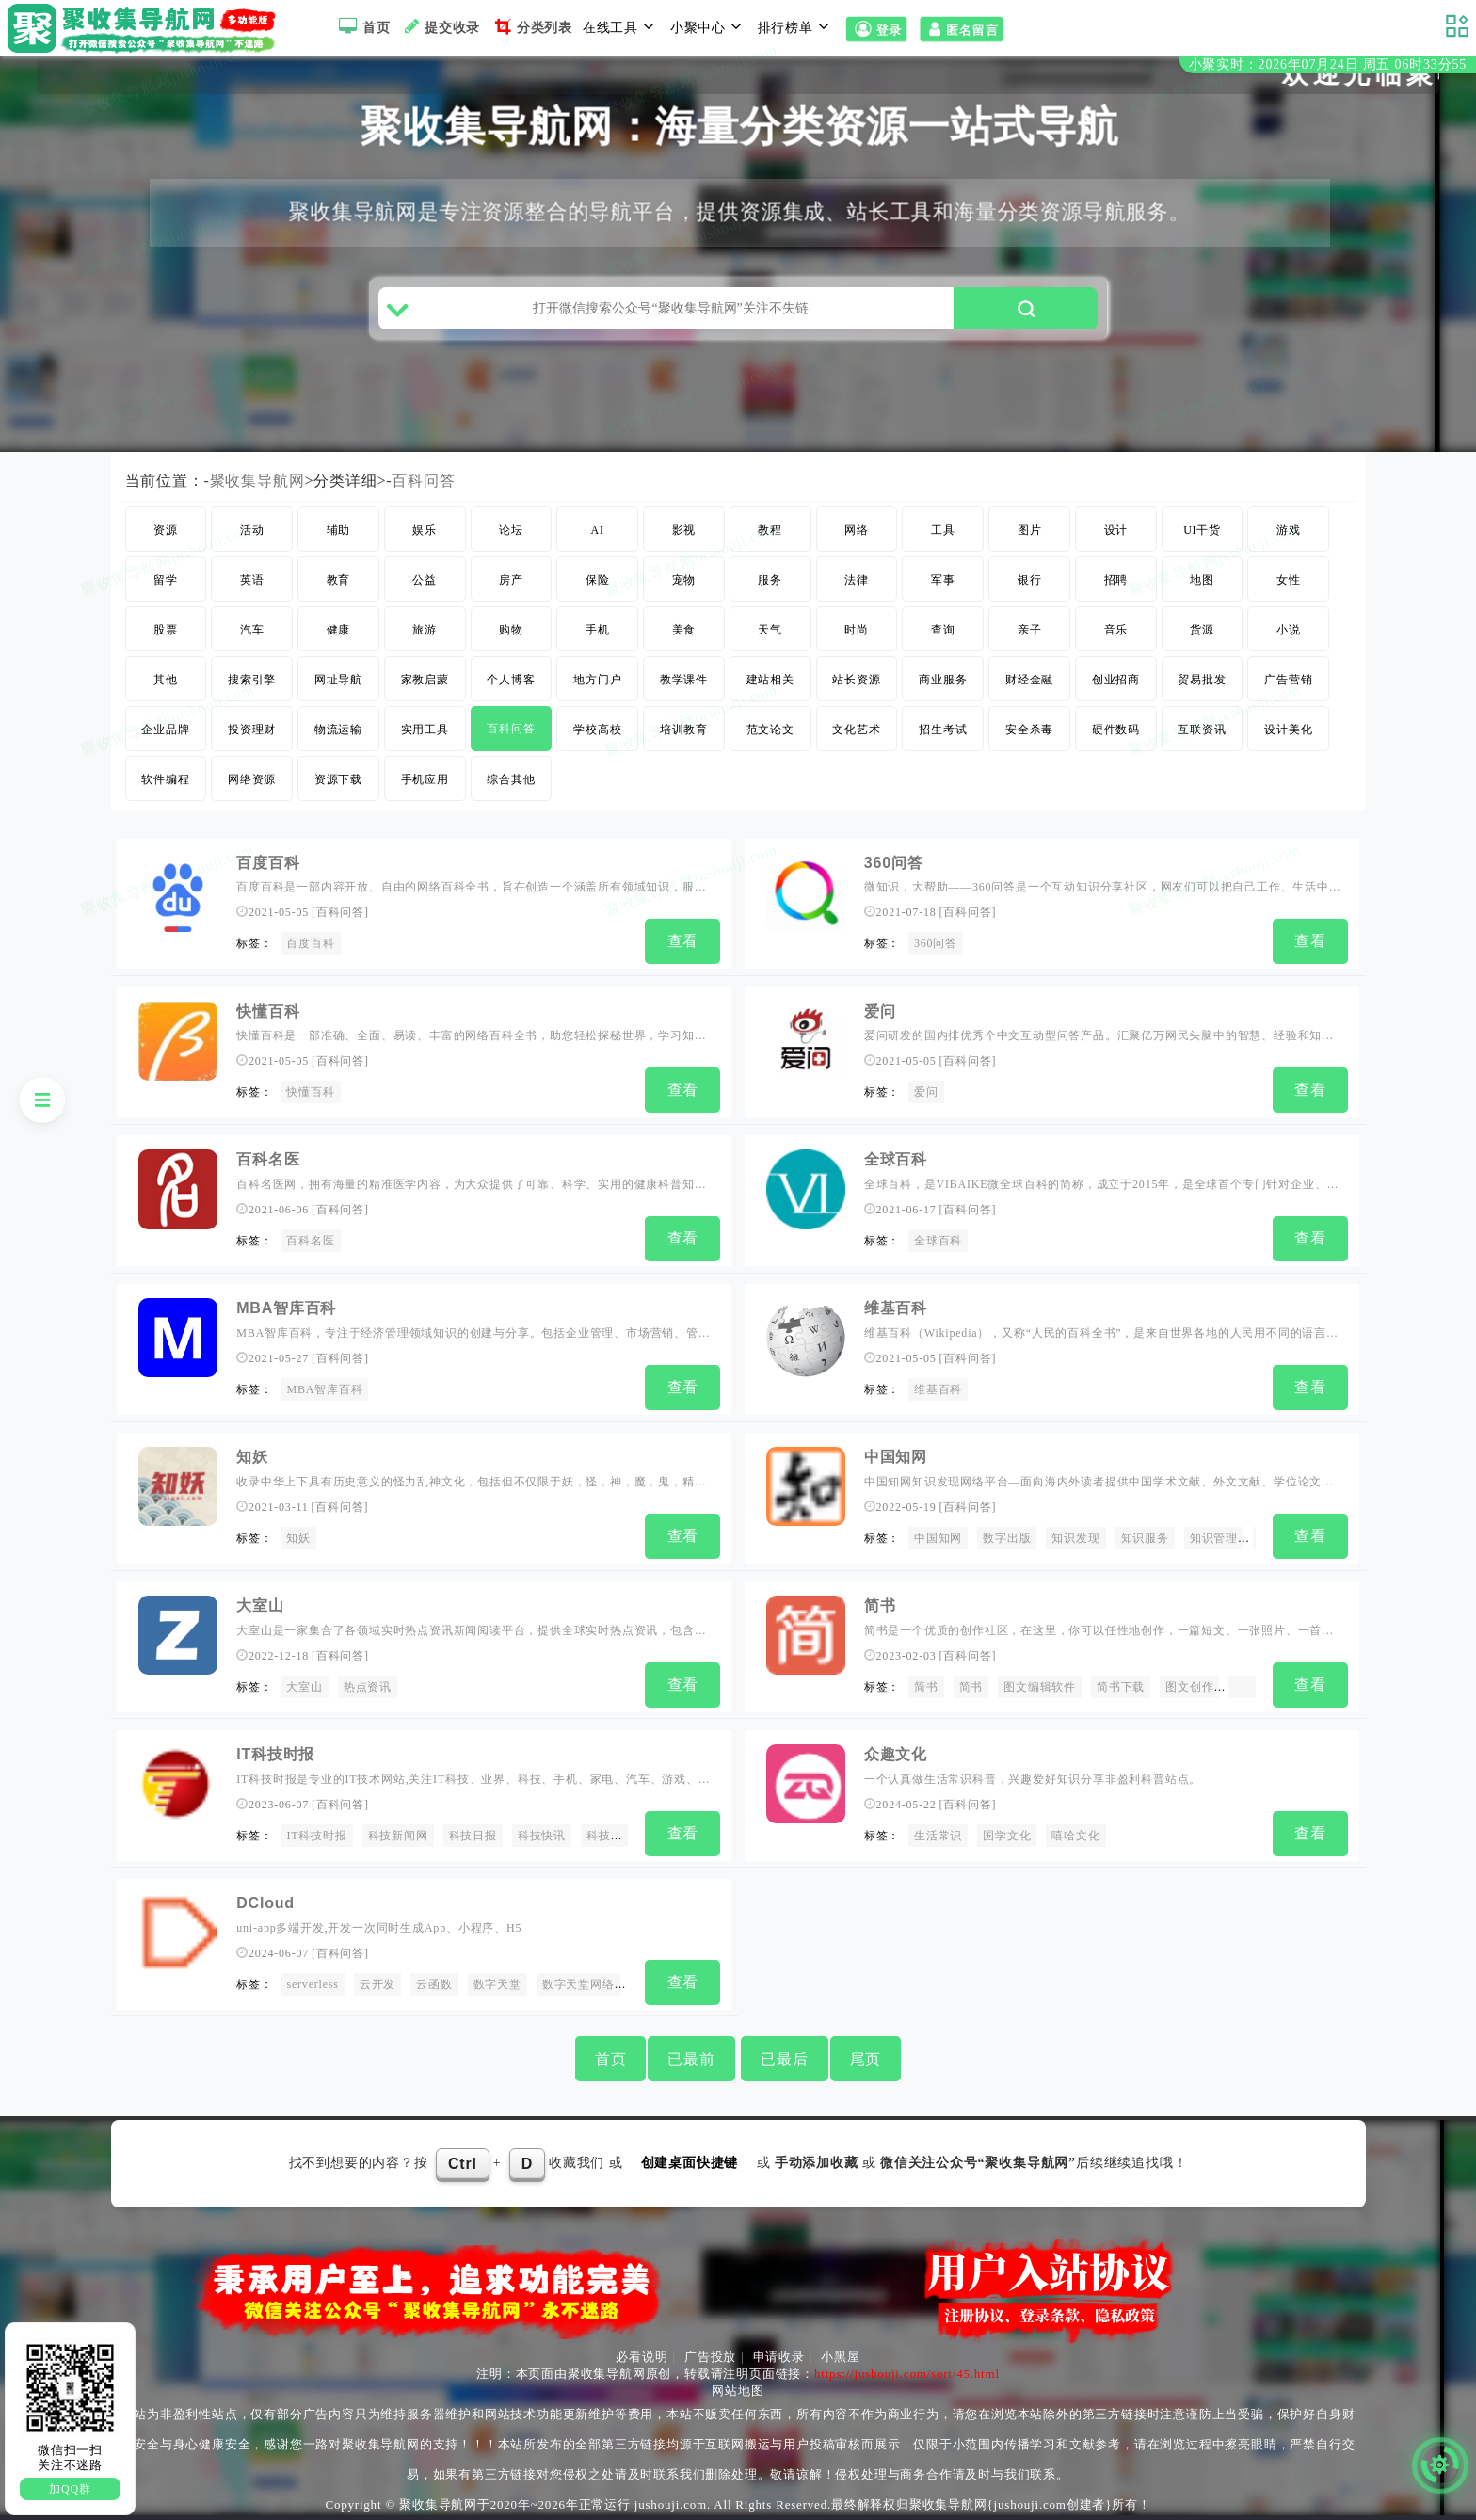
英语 (252, 579)
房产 (511, 579)
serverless (312, 1984)
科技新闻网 (398, 1835)
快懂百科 (267, 1011)
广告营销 (1288, 679)
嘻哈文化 (1075, 1835)
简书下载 (1121, 1686)
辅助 (339, 530)
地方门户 (597, 679)
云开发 (377, 1984)
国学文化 (1007, 1835)
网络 (856, 530)
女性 (1288, 579)
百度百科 (267, 863)
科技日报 (473, 1835)
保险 (598, 579)
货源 (1202, 629)
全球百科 (895, 1159)
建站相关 (770, 679)
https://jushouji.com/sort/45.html (907, 2374)
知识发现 (1075, 1538)
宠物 (684, 579)
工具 (943, 530)
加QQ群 (70, 2489)
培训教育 (684, 729)
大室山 (259, 1605)
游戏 (1288, 530)
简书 (880, 1605)
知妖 (252, 1457)
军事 (943, 579)
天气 (770, 629)
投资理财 (252, 729)
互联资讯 (1202, 729)
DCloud (265, 1903)
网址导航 (338, 679)
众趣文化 (895, 1754)
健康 (339, 629)
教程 (770, 530)
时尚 (856, 629)
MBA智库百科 (286, 1308)
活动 (252, 530)
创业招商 (1116, 679)
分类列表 (531, 26)
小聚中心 (708, 26)
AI (597, 530)
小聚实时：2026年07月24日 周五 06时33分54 (1328, 64)
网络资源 (252, 779)
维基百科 (895, 1308)
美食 (684, 629)
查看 (683, 941)
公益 (424, 579)
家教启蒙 (425, 679)
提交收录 (440, 26)
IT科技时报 (275, 1754)
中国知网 (895, 1457)
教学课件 (684, 679)
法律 (856, 579)
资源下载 (338, 779)
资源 (165, 530)
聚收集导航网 (257, 481)
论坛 (511, 530)
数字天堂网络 (578, 1984)
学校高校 (597, 729)
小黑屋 (840, 2357)
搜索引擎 (252, 679)
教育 (339, 579)
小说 (1288, 629)
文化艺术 (856, 729)
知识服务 (1145, 1538)
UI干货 (1202, 530)
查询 (943, 629)
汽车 (252, 629)
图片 (1030, 530)
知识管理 (1214, 1538)
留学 (165, 579)
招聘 (1116, 579)
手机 (598, 629)
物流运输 (338, 729)
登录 (876, 29)
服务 (770, 579)
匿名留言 (961, 29)
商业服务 (943, 679)
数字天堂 (497, 1984)
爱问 (880, 1011)
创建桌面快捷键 (690, 2163)
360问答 (893, 863)
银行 (1030, 579)
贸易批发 (1202, 679)
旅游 (424, 629)
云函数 (434, 1984)
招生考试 (943, 729)
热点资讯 (368, 1686)
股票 (165, 629)
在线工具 (621, 26)
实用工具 (425, 729)
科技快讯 (542, 1835)
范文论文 (770, 729)
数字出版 (1007, 1538)
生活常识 (938, 1835)
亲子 (1030, 629)
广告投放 (710, 2357)
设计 (1116, 530)
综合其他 (511, 779)
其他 (165, 679)
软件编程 (165, 779)
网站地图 (737, 2391)
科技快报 (610, 1835)
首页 (362, 26)
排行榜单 (796, 26)
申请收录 (779, 2357)
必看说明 (641, 2357)
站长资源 (856, 679)
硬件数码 (1116, 729)
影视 (684, 530)
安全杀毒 (1029, 729)
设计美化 (1288, 729)
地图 (1202, 579)
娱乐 (424, 530)
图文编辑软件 (1039, 1686)
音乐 (1116, 629)
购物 (511, 629)
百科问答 (423, 481)
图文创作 (1189, 1686)
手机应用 (425, 779)
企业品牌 (165, 729)
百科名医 (267, 1159)
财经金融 (1029, 679)
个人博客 (511, 679)
